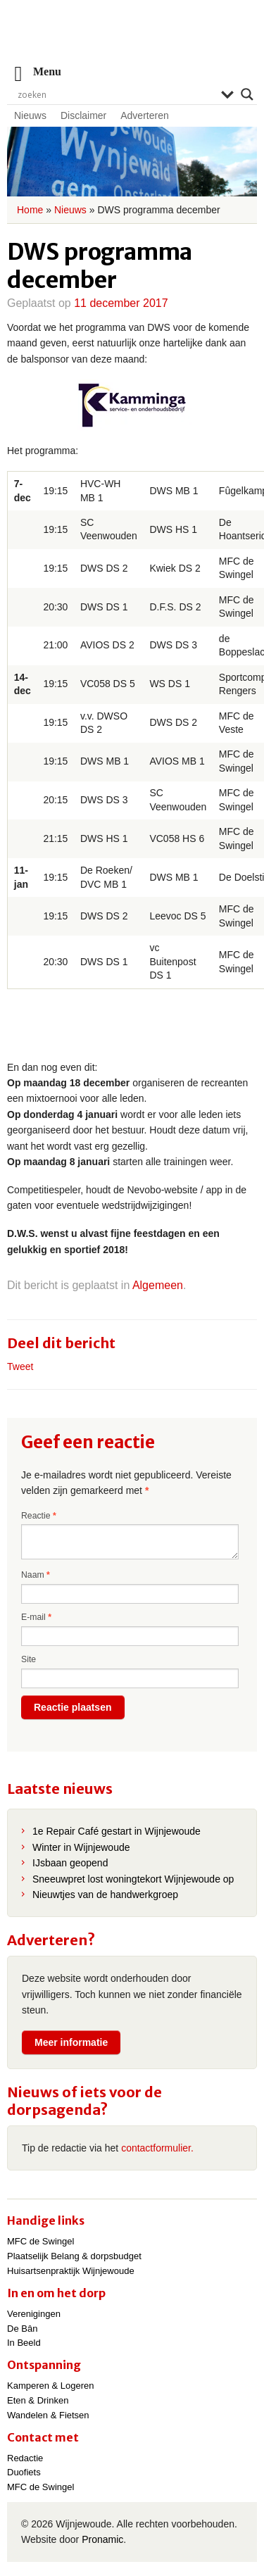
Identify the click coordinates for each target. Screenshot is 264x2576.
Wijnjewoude (132, 39)
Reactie (38, 1516)
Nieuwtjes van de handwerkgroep (105, 1894)
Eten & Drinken (37, 2400)
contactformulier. (157, 2148)
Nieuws (30, 115)
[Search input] (116, 94)
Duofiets (24, 2472)
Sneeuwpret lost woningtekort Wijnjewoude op (133, 1879)
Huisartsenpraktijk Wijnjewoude (70, 2271)
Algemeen (157, 1285)
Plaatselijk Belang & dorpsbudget (74, 2256)
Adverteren (144, 115)
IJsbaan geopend (70, 1862)
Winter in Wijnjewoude (81, 1847)
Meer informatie (71, 2042)
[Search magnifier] (247, 94)
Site (28, 1659)
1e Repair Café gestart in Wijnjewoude (116, 1831)
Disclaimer (83, 115)
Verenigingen (34, 2313)
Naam (35, 1575)
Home (30, 209)
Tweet (20, 1366)
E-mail (36, 1617)
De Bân (22, 2328)
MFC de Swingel (40, 2241)
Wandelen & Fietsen (48, 2415)
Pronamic (102, 2539)
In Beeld (24, 2342)
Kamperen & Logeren (50, 2385)
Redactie (25, 2458)
